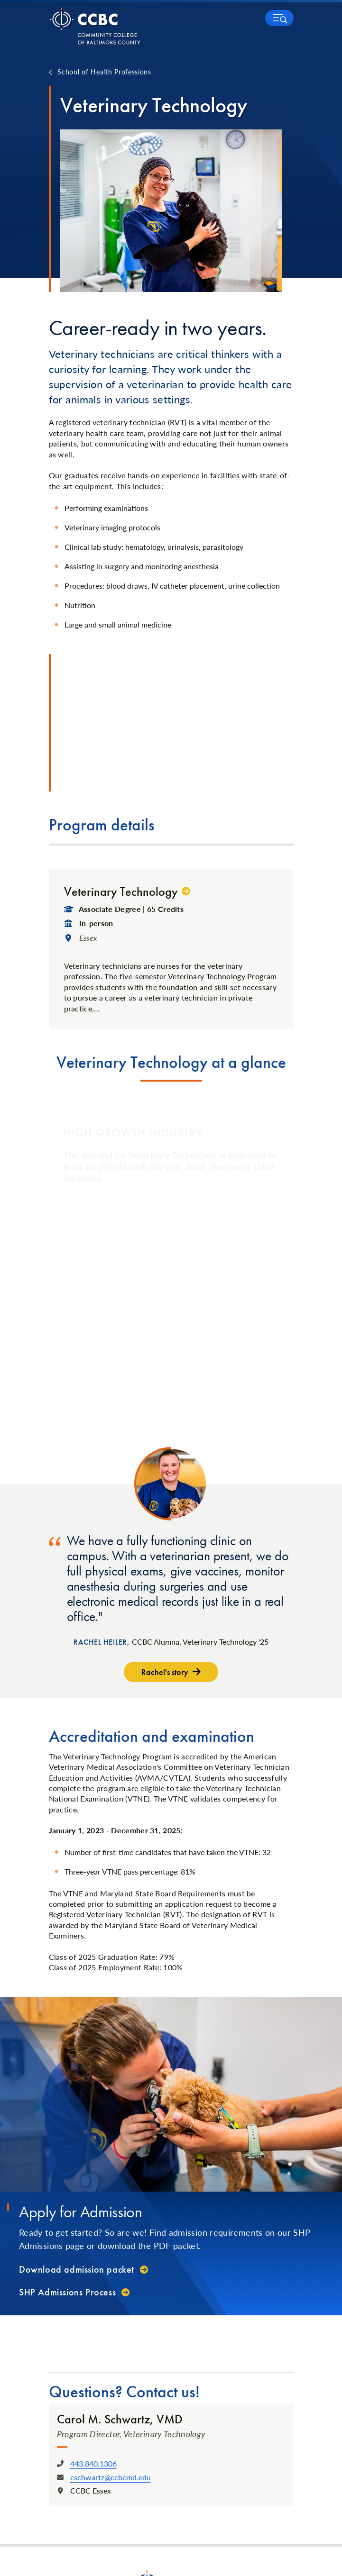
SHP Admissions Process (67, 2292)
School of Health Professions (104, 71)
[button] (279, 18)
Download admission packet (76, 2269)
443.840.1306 (93, 2463)
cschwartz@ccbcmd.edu (110, 2477)
